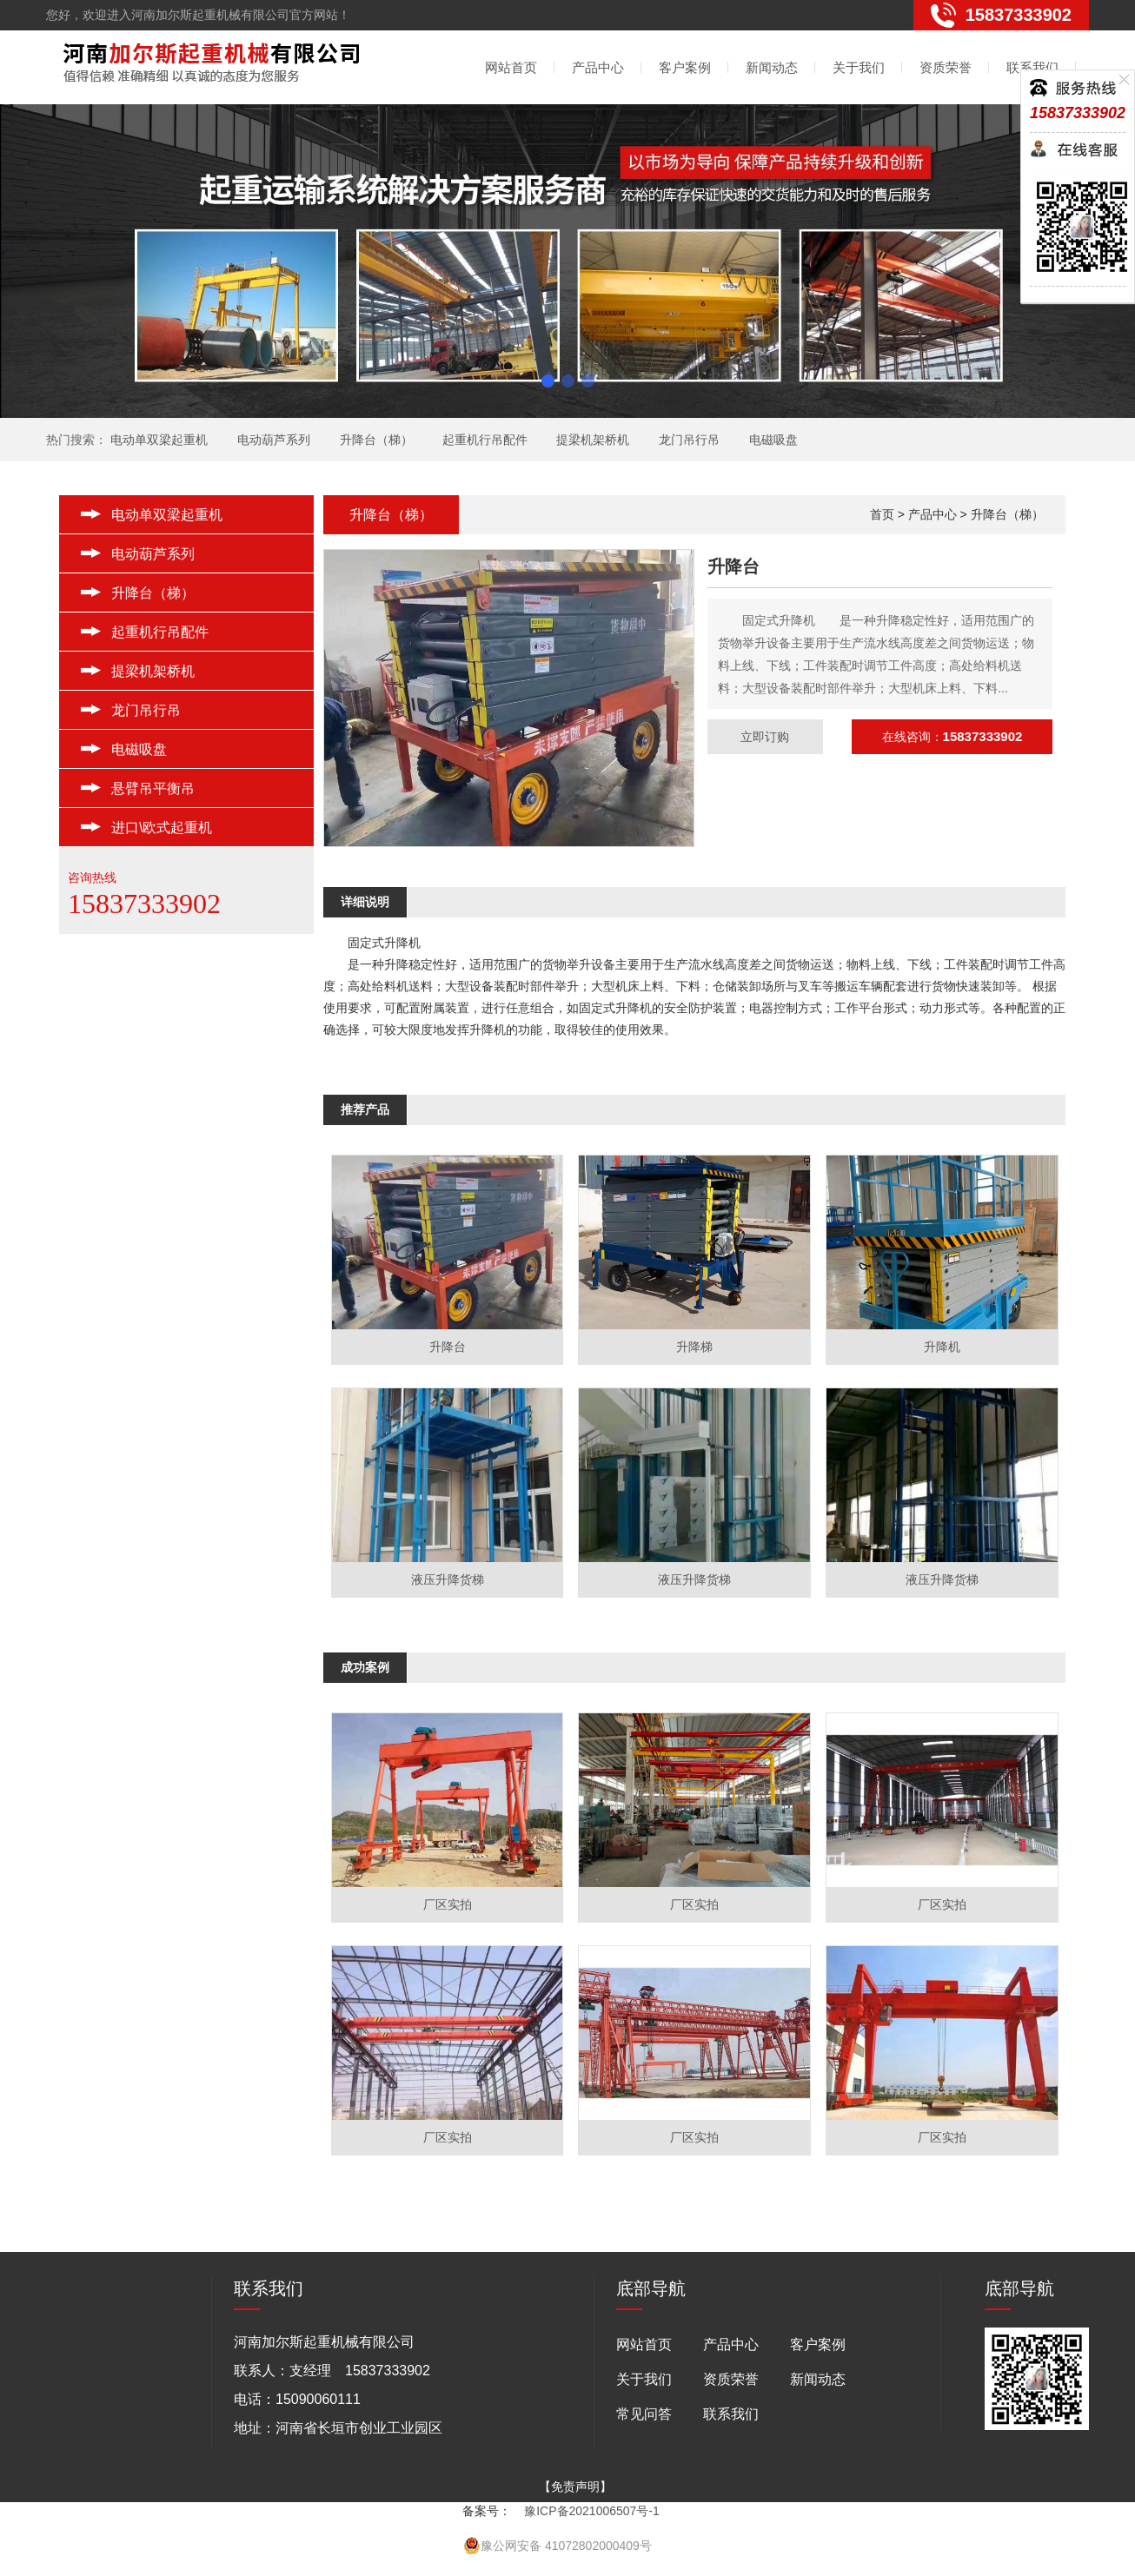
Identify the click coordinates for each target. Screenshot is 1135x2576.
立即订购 (764, 737)
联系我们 (1032, 67)
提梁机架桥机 (592, 440)
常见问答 (644, 2414)
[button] (547, 380)
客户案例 (685, 67)
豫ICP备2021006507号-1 (592, 2511)
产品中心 (598, 67)
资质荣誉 (945, 67)
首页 (882, 514)
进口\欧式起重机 (161, 827)
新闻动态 (772, 67)
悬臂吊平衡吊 (153, 788)
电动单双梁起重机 (159, 440)
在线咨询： (952, 737)
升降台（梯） (376, 440)
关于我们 (859, 67)
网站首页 (511, 67)
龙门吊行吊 (689, 440)
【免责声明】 (575, 2486)
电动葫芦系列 (273, 440)
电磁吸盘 (773, 440)
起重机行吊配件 (485, 440)
